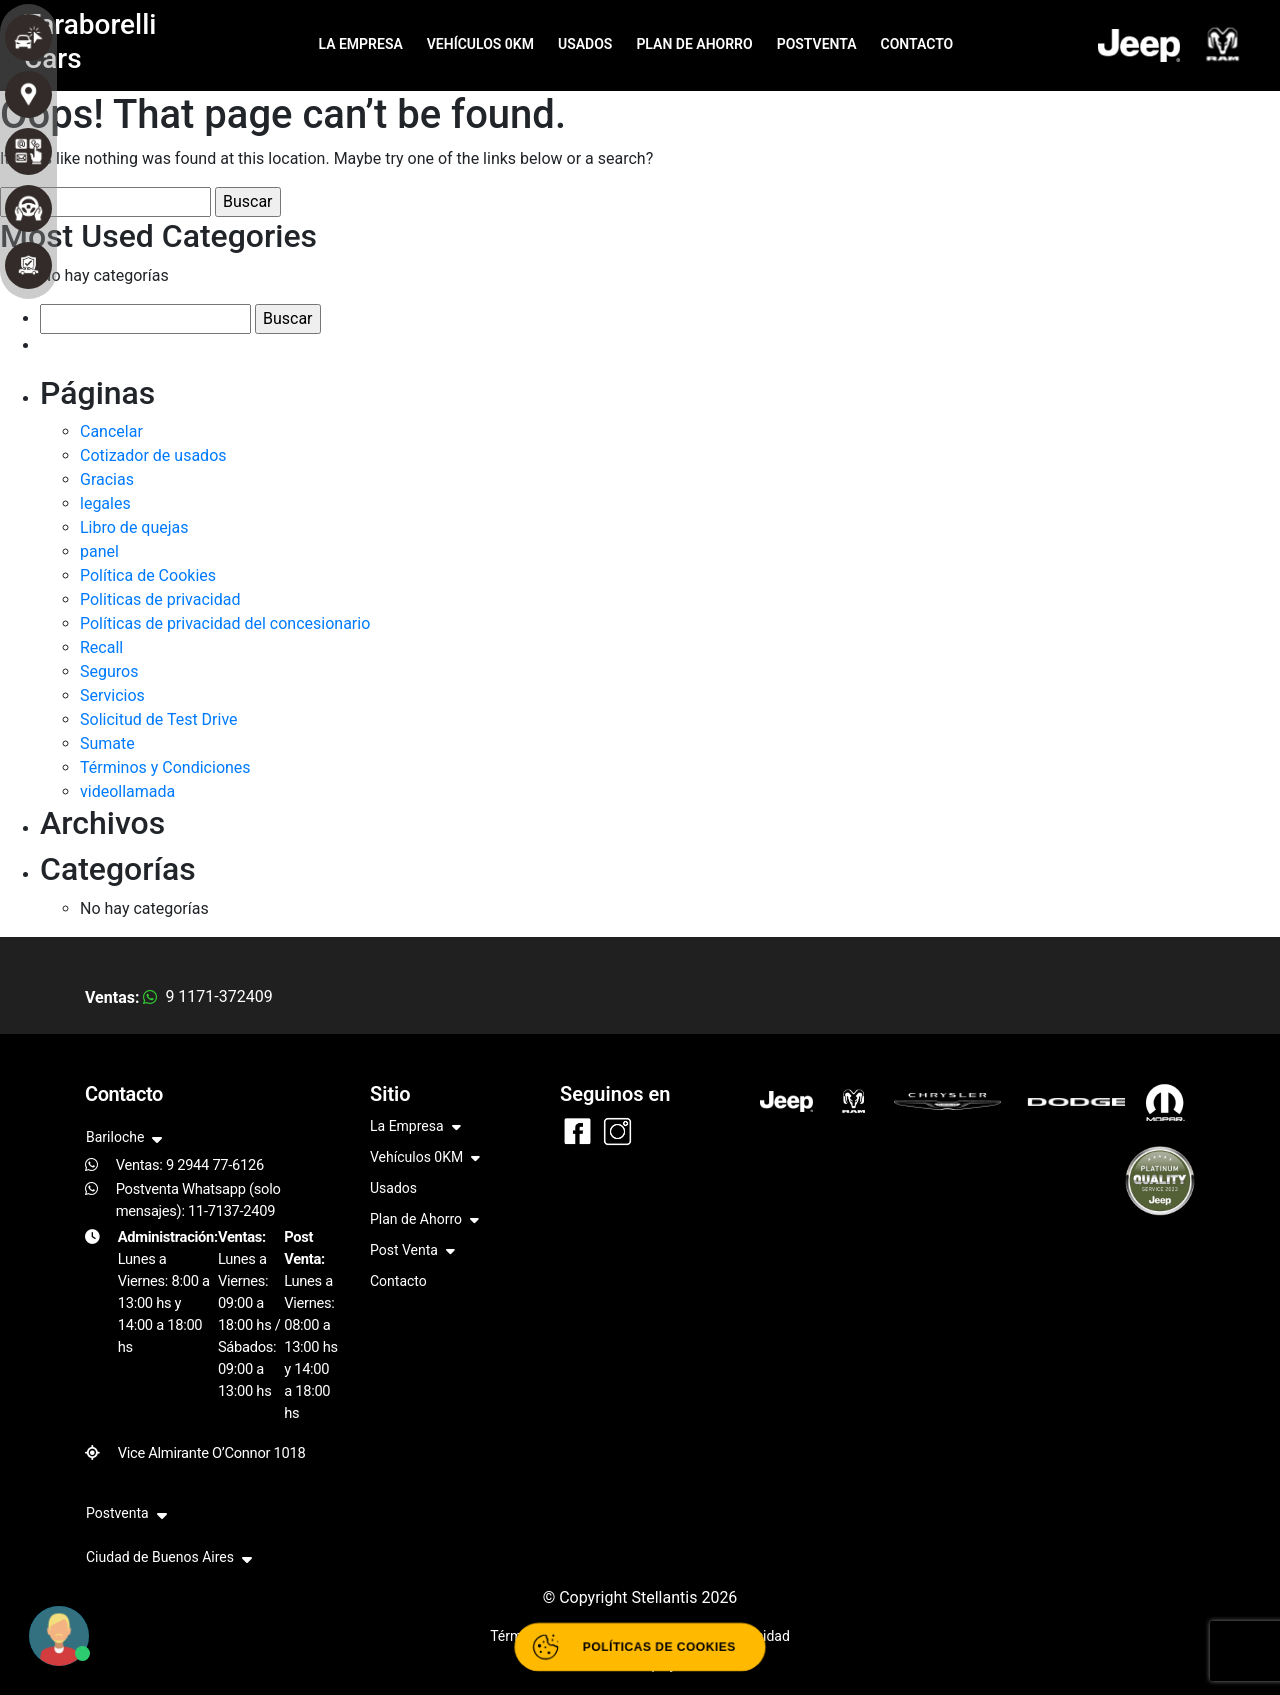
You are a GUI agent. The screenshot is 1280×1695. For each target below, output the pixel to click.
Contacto (398, 1281)
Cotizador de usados (153, 455)
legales (105, 503)
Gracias (107, 479)
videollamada (127, 791)
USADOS (585, 44)
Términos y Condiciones (165, 767)
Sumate (107, 743)
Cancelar (111, 431)
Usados (393, 1188)
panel (99, 551)
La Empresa (415, 1127)
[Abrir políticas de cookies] (640, 1647)
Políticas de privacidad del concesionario (225, 623)
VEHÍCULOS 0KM (480, 44)
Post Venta (412, 1251)
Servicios (112, 695)
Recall (101, 647)
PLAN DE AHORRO (694, 44)
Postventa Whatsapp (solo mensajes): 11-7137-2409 (198, 1200)
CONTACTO (917, 44)
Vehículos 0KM (425, 1158)
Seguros (109, 671)
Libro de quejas (134, 527)
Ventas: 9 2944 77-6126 (190, 1165)
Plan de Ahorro (424, 1220)
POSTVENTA (817, 44)
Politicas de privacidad (160, 599)
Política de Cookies (148, 575)
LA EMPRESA (360, 44)
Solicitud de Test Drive (159, 719)
